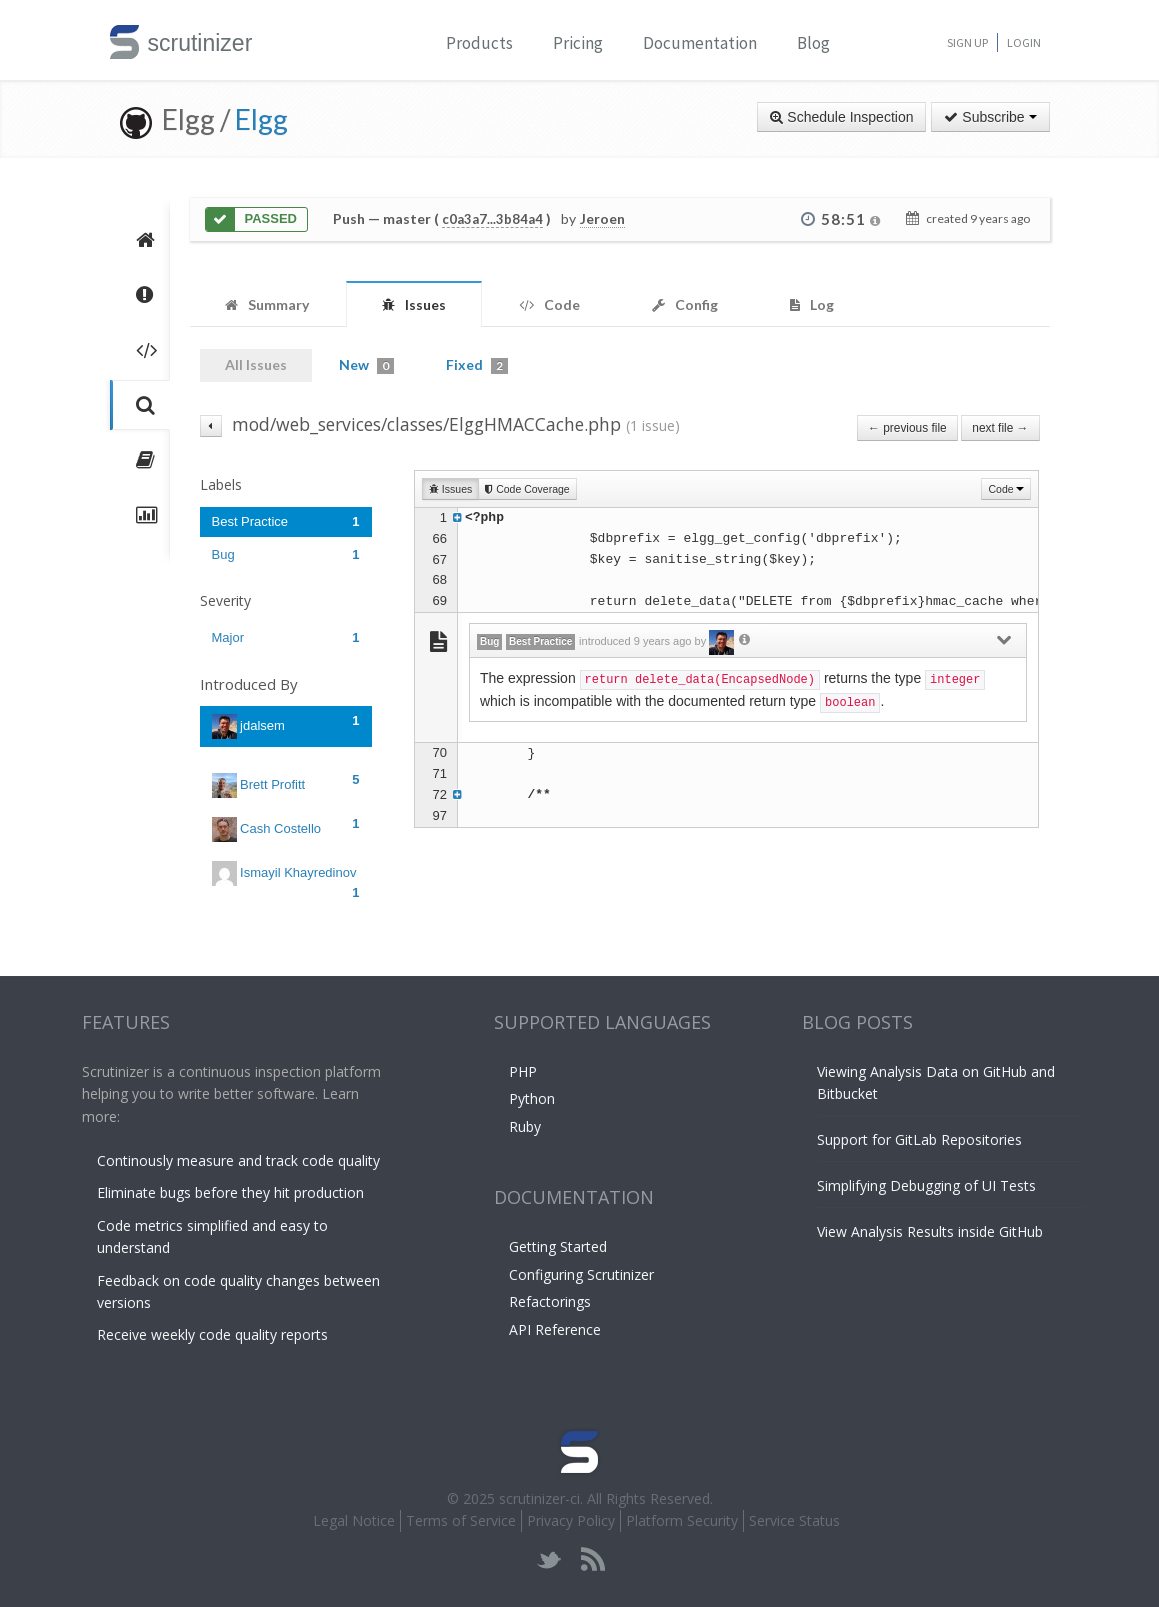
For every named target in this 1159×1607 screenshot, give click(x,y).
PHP (523, 1071)
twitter (549, 1559)
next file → (1000, 428)
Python (532, 1098)
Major (286, 637)
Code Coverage (527, 489)
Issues (450, 489)
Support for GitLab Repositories (919, 1139)
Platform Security (682, 1520)
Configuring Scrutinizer (581, 1274)
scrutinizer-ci (539, 1498)
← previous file (907, 428)
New (366, 365)
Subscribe (990, 117)
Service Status (794, 1520)
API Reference (555, 1329)
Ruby (525, 1126)
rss (592, 1559)
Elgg (261, 119)
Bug (286, 554)
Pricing (578, 43)
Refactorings (550, 1301)
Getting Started (558, 1246)
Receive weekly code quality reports (212, 1334)
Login (1024, 42)
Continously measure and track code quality (238, 1160)
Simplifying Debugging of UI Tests (926, 1185)
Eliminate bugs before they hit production (230, 1192)
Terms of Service (461, 1520)
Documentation (700, 43)
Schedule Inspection (841, 117)
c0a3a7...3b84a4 (492, 219)
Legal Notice (354, 1520)
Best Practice (286, 521)
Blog (813, 43)
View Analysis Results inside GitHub (930, 1231)
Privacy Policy (571, 1520)
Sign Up (967, 42)
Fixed (477, 365)
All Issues (256, 364)
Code (1006, 489)
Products (479, 43)
